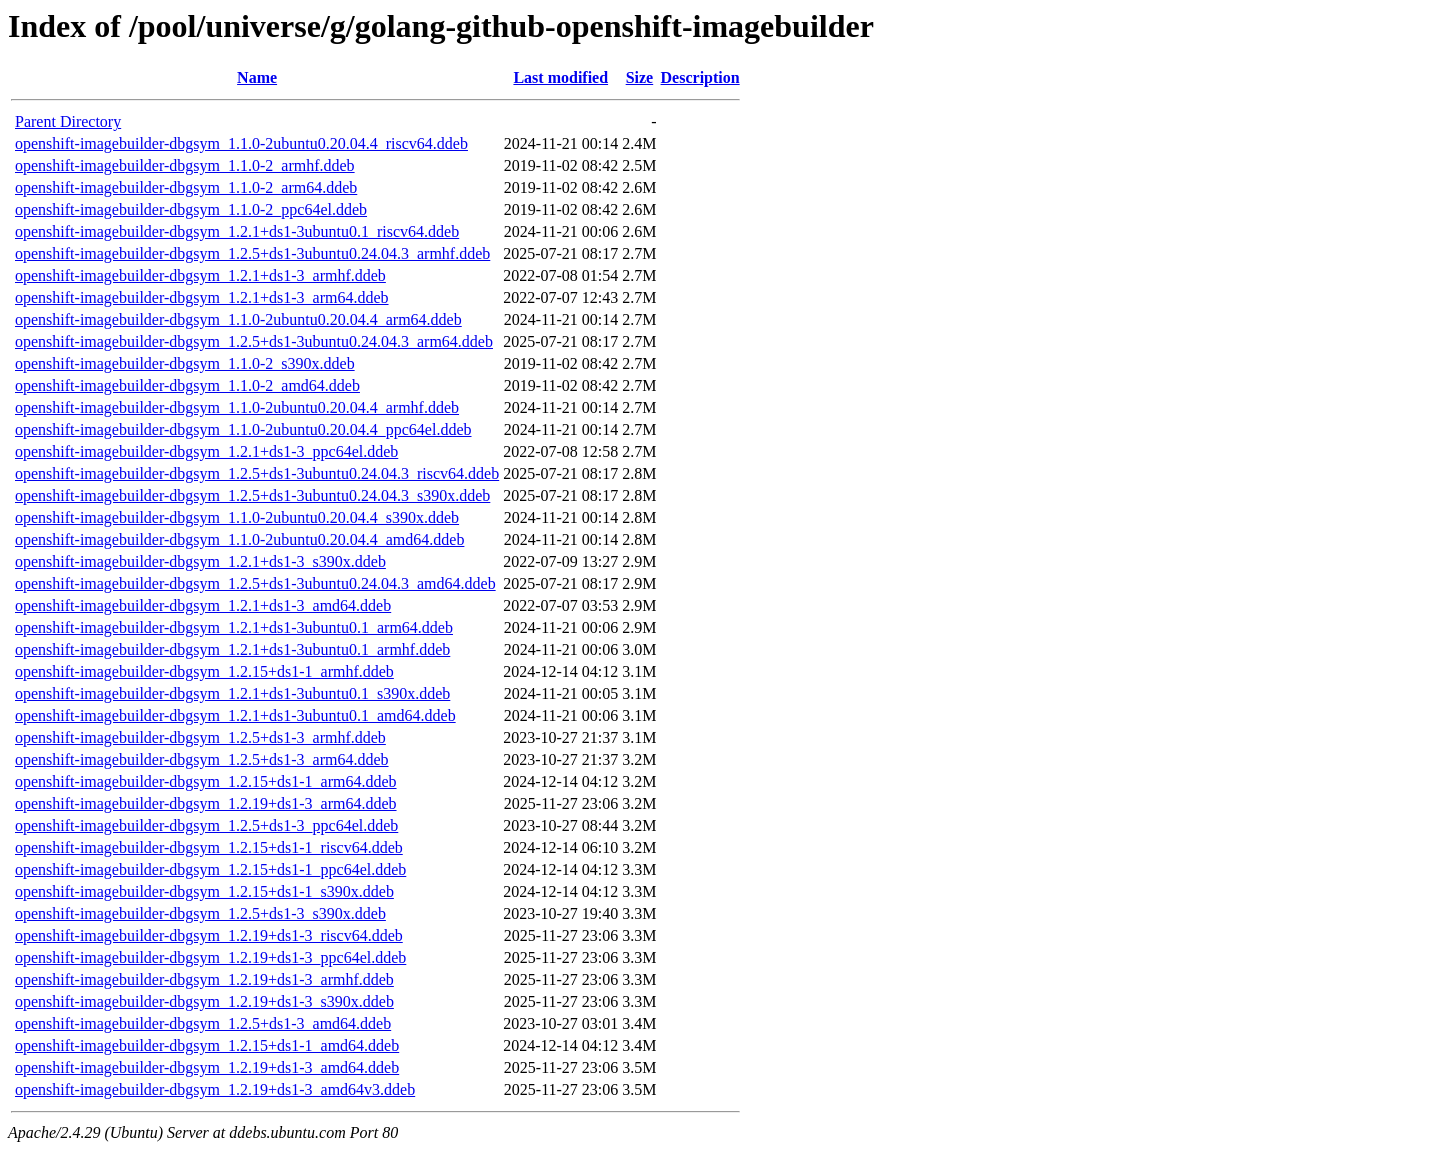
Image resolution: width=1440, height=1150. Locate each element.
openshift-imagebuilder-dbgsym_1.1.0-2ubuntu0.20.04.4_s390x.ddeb (237, 517)
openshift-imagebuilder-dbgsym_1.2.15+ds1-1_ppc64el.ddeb (210, 869)
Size (640, 77)
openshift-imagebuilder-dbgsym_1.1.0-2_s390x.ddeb (185, 363)
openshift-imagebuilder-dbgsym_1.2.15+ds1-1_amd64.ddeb (207, 1045)
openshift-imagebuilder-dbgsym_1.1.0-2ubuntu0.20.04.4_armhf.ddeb (237, 407)
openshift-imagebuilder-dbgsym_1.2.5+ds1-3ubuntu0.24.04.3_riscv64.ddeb (257, 473)
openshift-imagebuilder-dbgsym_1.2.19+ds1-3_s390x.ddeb (204, 1001)
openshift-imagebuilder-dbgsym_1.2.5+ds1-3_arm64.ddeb (202, 759)
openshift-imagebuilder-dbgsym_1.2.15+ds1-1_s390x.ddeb (204, 891)
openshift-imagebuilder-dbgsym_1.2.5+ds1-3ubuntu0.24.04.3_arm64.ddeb (254, 341)
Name (257, 77)
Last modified (560, 77)
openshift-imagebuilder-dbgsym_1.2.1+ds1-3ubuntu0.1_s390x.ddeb (232, 693)
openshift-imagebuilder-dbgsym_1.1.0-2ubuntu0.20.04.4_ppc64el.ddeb (243, 429)
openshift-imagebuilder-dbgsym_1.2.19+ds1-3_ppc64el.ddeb (210, 957)
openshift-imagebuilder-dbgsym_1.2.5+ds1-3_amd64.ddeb (203, 1023)
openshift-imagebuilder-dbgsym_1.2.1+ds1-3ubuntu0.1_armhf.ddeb (232, 649)
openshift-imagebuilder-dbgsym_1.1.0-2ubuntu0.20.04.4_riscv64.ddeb (241, 143)
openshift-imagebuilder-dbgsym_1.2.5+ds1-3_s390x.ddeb (200, 913)
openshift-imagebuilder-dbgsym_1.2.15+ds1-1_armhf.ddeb (204, 671)
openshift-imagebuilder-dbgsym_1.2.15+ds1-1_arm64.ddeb (206, 781)
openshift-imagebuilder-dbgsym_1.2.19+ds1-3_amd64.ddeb (207, 1067)
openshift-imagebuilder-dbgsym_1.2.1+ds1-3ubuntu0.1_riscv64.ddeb (237, 231)
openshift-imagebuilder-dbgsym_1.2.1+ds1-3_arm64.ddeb (202, 297)
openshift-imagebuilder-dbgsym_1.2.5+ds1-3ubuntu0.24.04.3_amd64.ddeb (255, 583)
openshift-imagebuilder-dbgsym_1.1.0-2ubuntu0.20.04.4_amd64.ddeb (239, 539)
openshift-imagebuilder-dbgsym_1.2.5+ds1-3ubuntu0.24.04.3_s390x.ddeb (252, 495)
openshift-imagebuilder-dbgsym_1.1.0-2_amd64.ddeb (187, 385)
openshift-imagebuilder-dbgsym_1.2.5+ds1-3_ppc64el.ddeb (206, 825)
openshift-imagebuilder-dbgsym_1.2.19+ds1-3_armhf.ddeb (204, 979)
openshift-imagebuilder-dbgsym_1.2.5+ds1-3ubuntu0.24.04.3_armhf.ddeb (252, 253)
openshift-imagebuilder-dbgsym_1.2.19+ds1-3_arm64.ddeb (206, 803)
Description (700, 77)
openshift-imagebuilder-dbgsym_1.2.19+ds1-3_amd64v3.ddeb (215, 1089)
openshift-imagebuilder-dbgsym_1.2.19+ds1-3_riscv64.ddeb (209, 935)
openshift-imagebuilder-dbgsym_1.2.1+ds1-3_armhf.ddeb (200, 275)
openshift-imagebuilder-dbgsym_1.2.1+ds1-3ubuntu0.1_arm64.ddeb (234, 627)
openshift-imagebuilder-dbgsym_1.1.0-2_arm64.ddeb (186, 187)
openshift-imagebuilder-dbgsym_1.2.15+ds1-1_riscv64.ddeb (209, 847)
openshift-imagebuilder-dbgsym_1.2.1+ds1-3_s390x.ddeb (200, 561)
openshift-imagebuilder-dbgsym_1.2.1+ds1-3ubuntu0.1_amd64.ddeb (235, 715)
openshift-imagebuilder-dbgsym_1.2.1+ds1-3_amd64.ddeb (203, 605)
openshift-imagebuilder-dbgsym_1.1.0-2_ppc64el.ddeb (191, 209)
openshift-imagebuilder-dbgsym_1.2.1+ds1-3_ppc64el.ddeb (206, 451)
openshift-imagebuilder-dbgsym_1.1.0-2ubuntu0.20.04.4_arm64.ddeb (238, 319)
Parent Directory (68, 121)
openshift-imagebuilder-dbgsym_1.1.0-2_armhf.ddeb (185, 165)
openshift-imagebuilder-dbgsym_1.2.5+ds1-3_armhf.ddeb (200, 737)
